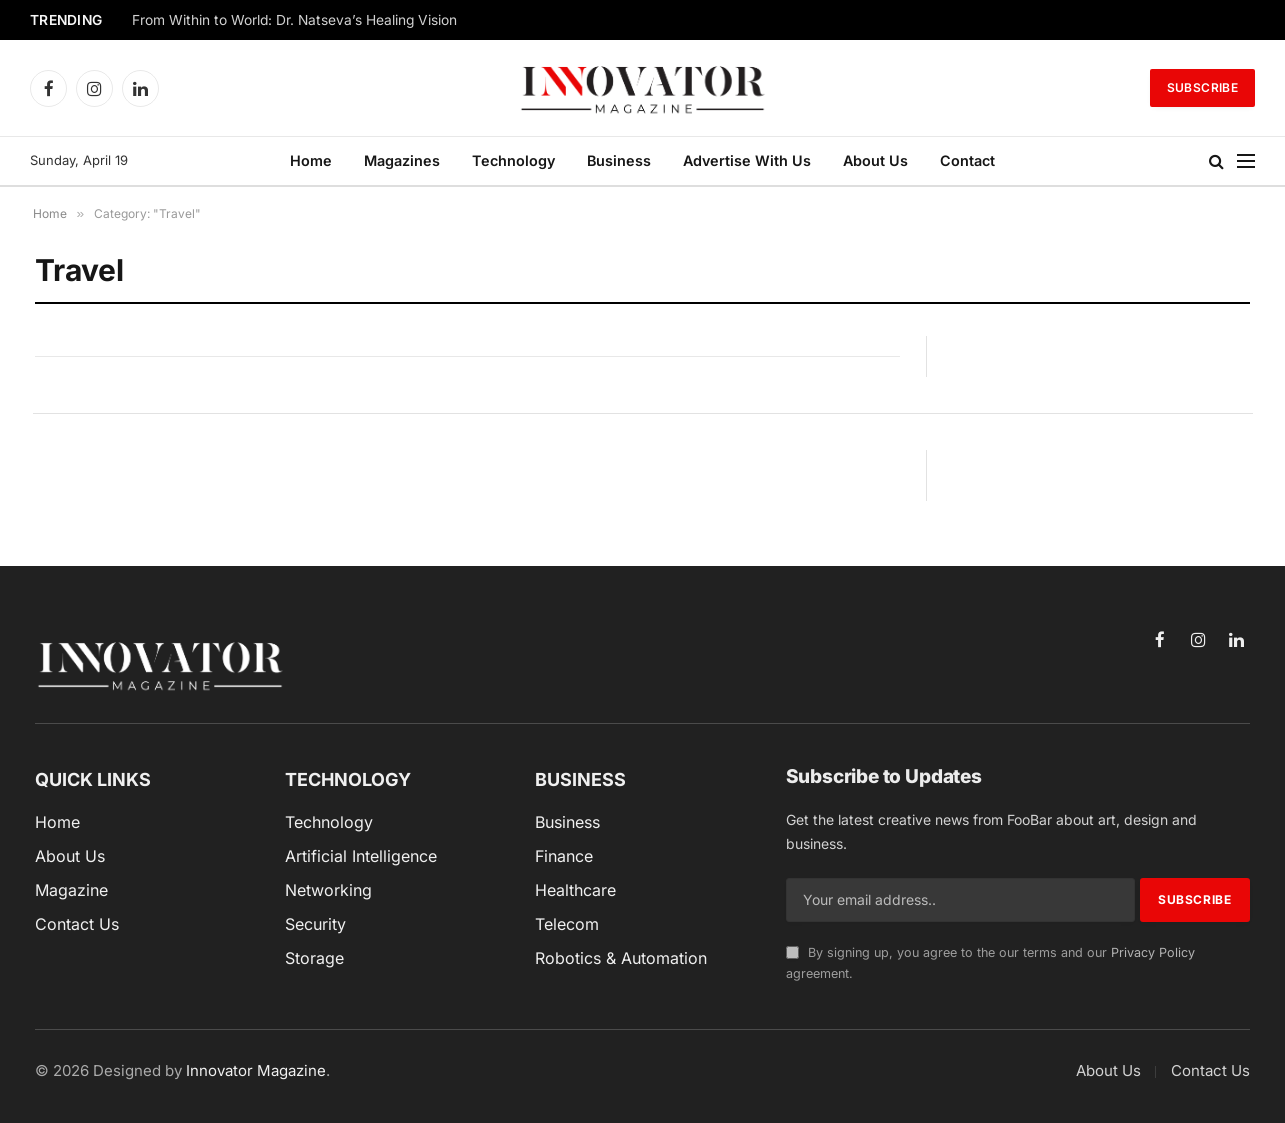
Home (311, 160)
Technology (513, 160)
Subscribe (1202, 87)
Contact (967, 160)
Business (619, 160)
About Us (875, 160)
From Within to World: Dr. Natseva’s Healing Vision (294, 20)
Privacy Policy (1153, 952)
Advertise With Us (747, 160)
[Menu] (1246, 161)
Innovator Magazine (256, 1070)
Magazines (402, 160)
